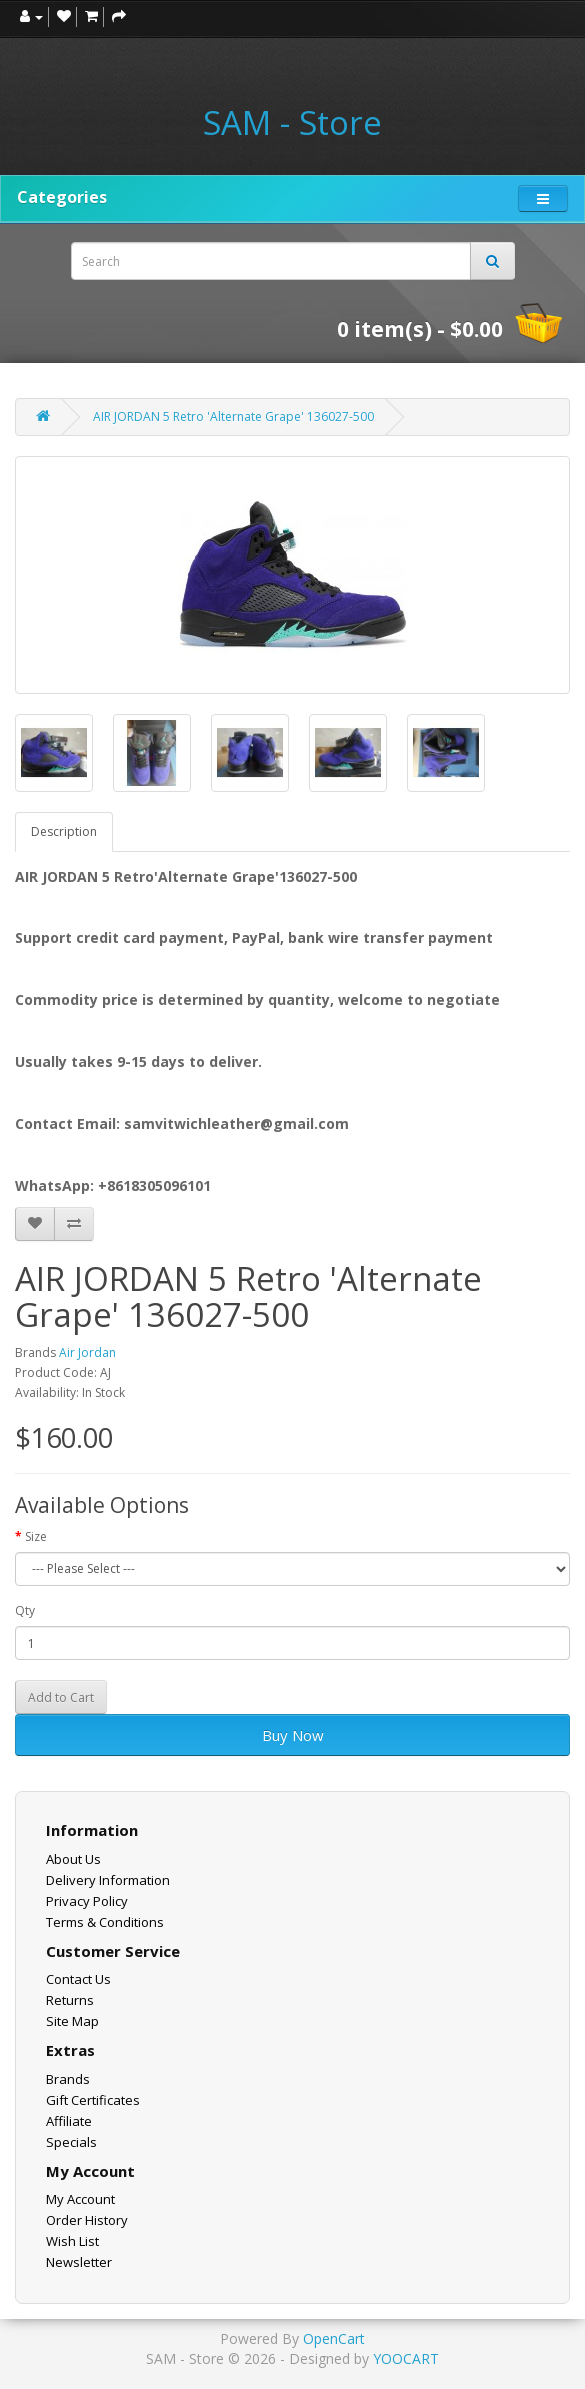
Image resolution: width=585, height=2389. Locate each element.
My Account (80, 2199)
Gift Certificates (93, 2100)
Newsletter (79, 2262)
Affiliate (69, 2121)
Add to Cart (61, 1697)
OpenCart (334, 2338)
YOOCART (406, 2358)
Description (64, 831)
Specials (71, 2142)
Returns (70, 2000)
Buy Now (293, 1735)
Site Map (72, 2021)
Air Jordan (87, 1352)
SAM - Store (292, 123)
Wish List (72, 2241)
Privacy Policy (87, 1901)
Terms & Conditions (105, 1922)
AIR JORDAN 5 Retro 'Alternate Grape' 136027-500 (233, 416)
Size (36, 1536)
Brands (68, 2079)
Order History (87, 2220)
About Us (73, 1859)
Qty (25, 1610)
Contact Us (78, 1979)
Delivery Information (108, 1880)
